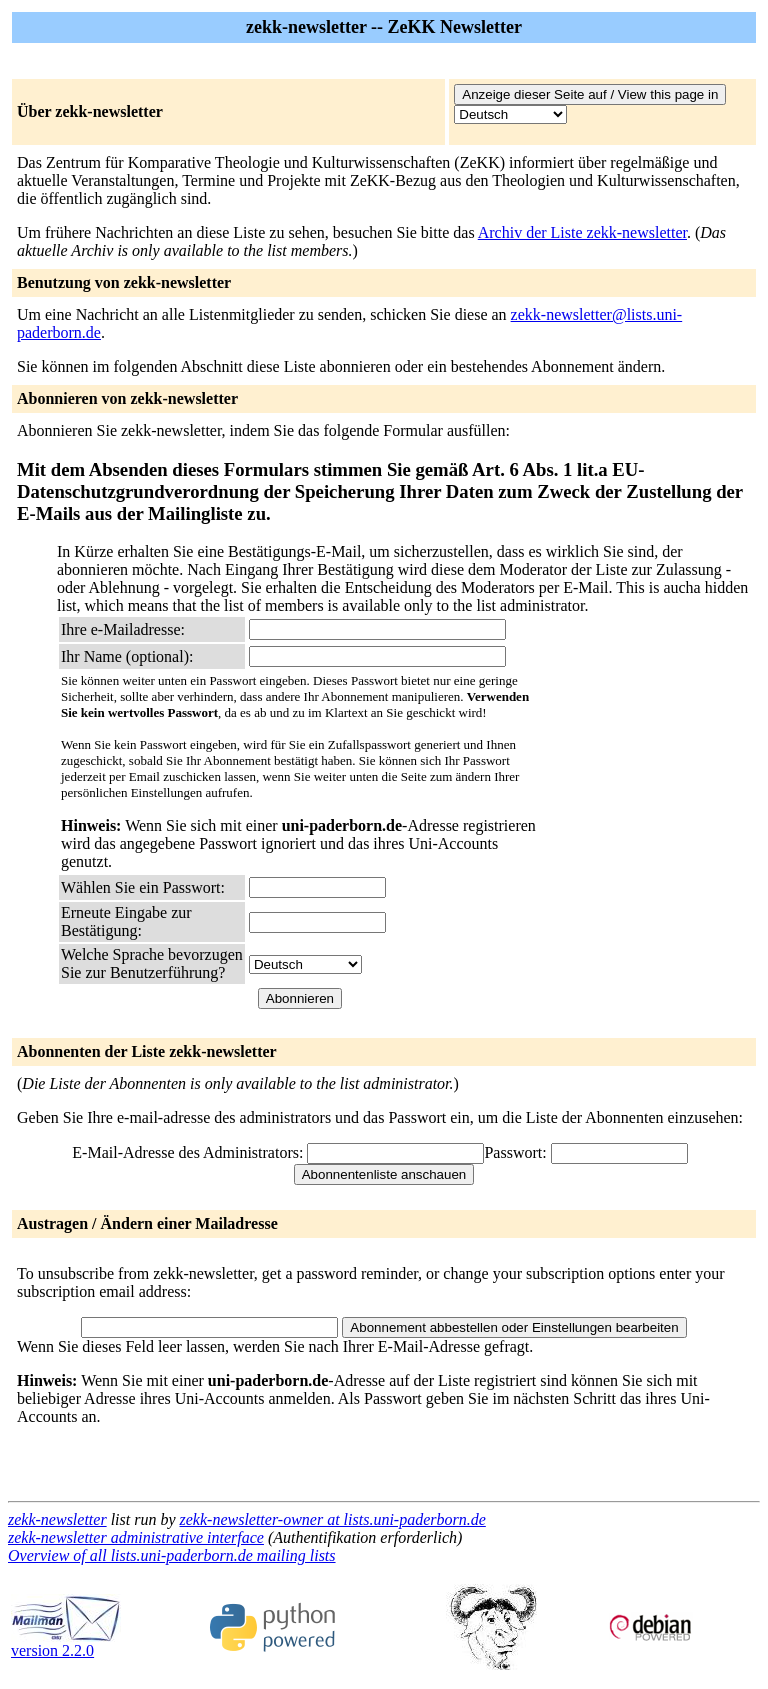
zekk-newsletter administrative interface (136, 1537)
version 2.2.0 (66, 1643)
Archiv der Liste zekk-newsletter (582, 232)
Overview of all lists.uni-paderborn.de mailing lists (172, 1555)
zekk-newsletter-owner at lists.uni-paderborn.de (333, 1519)
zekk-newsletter (57, 1519)
